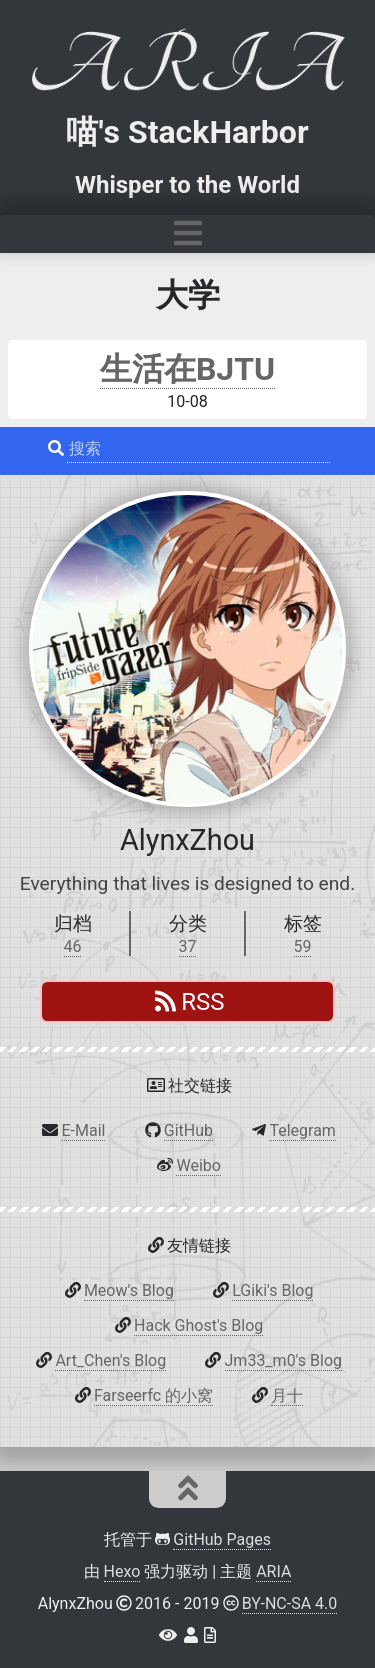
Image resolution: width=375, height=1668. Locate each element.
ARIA (273, 1571)
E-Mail (84, 1130)
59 (303, 946)
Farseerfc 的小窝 (153, 1395)
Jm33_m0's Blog (283, 1360)
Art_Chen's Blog (110, 1360)
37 (188, 946)
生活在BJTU (187, 369)
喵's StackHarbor (187, 132)
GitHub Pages (222, 1539)
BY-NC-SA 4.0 (290, 1603)
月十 (287, 1395)
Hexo (122, 1571)
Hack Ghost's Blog (198, 1325)
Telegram (302, 1130)
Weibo (198, 1165)
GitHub (188, 1130)
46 (73, 946)
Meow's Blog (129, 1290)
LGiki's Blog (272, 1290)
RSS (189, 1002)
